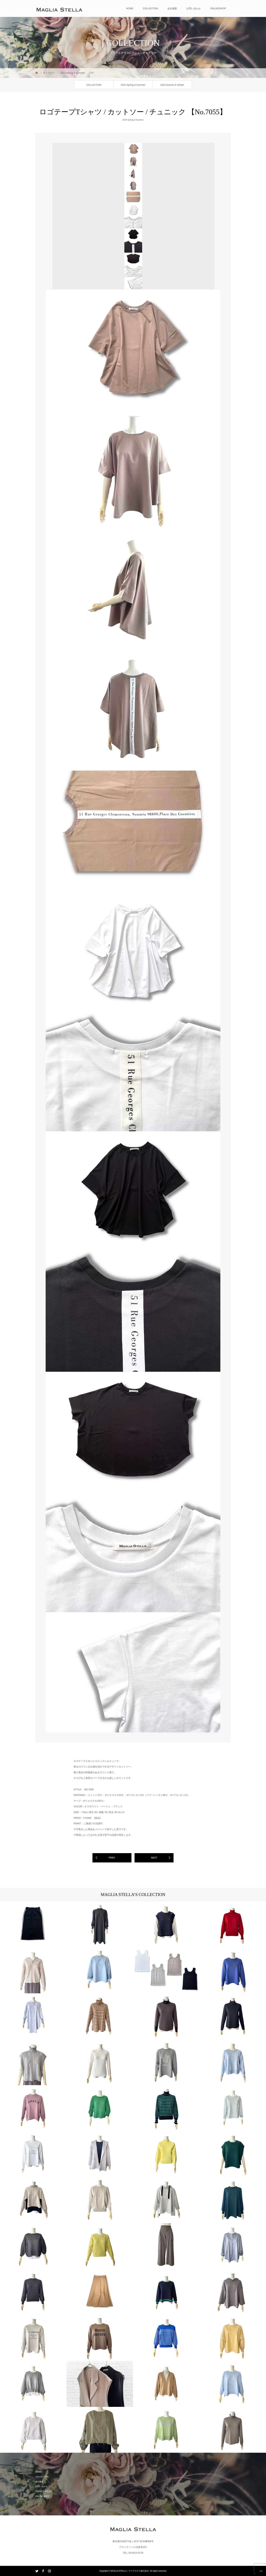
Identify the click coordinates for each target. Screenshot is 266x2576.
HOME (129, 8)
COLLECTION (150, 8)
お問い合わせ (193, 8)
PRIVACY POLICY (43, 2491)
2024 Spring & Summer (133, 84)
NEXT (154, 1857)
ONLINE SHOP (42, 2496)
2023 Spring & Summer (133, 120)
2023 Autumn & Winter (172, 84)
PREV (112, 1857)
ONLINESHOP (218, 8)
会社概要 (172, 8)
